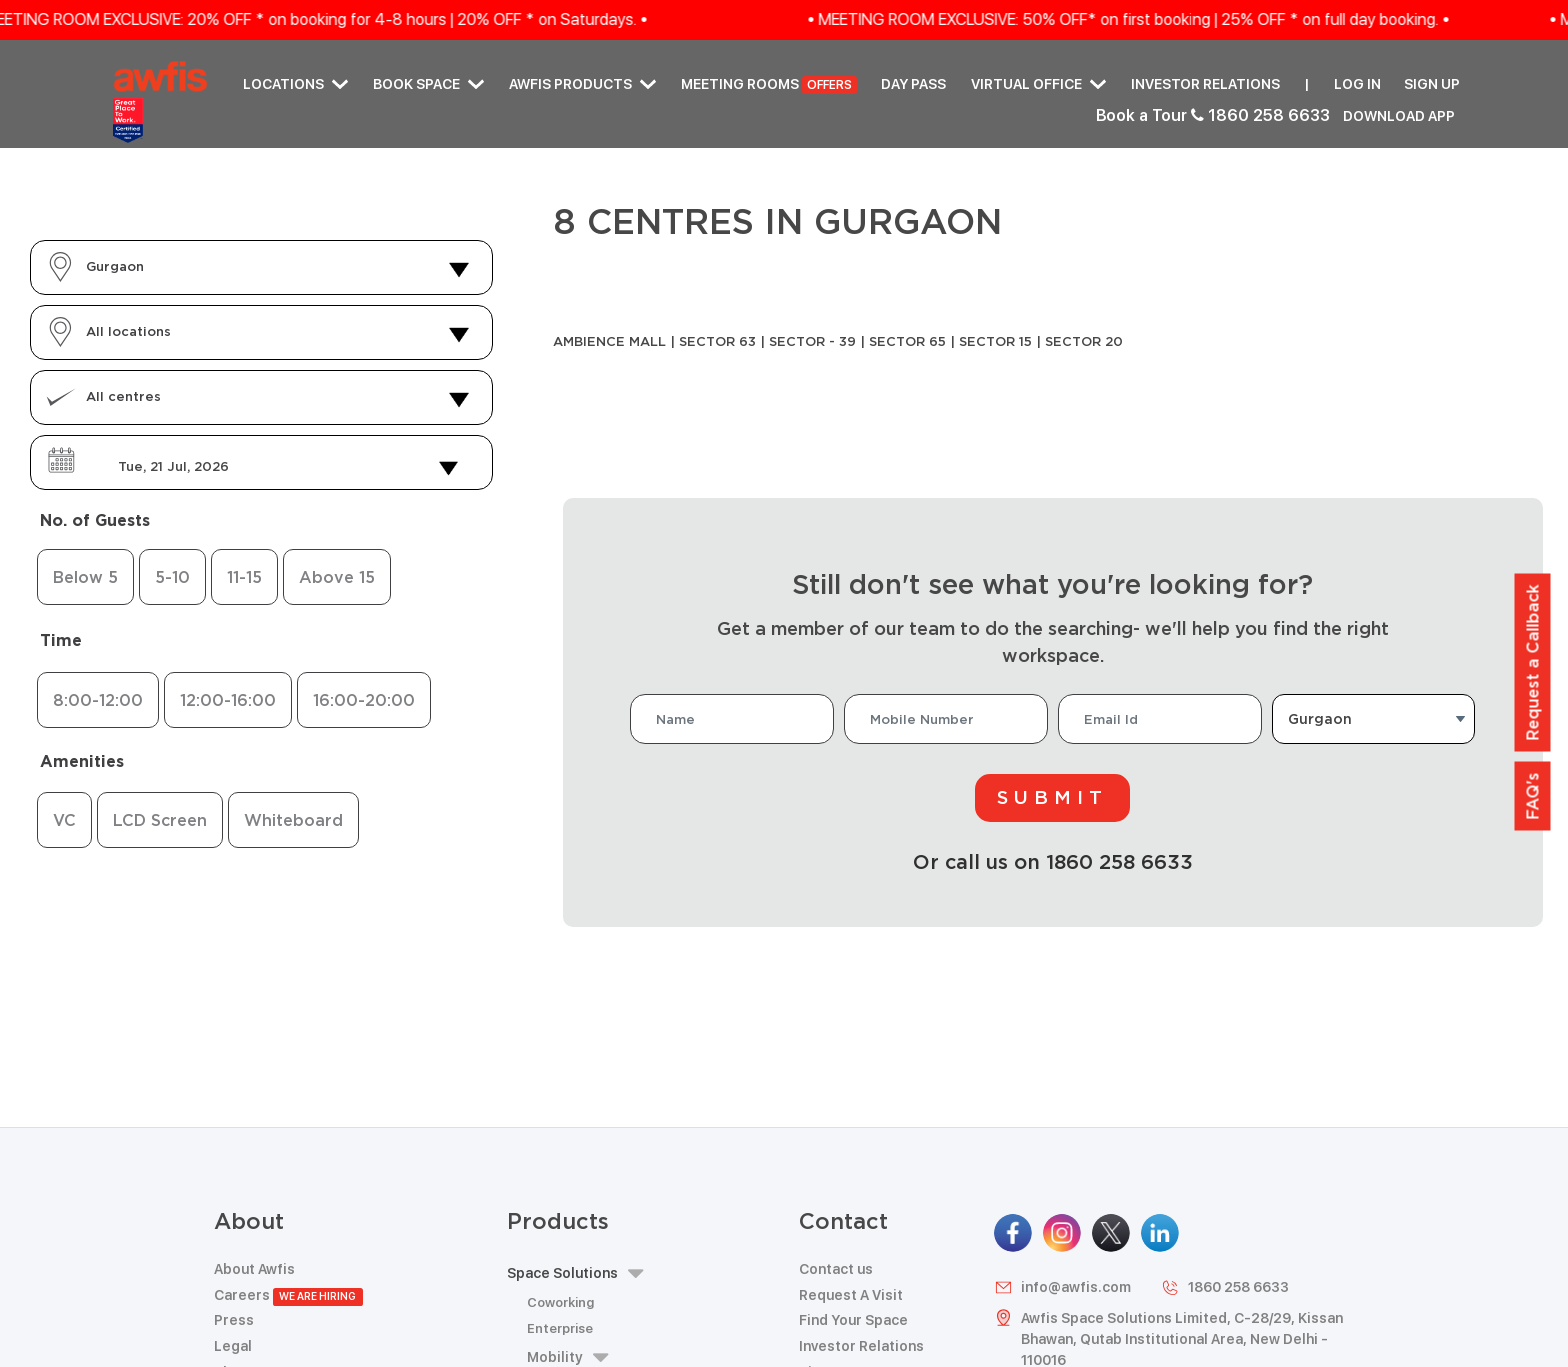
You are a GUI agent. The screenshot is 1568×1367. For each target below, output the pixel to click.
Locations (295, 84)
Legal (233, 1346)
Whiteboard (293, 820)
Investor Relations (1205, 84)
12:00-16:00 (228, 700)
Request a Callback (1533, 662)
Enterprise (560, 1328)
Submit (1052, 797)
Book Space (428, 84)
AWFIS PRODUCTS (582, 84)
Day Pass (913, 84)
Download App (1399, 116)
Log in (1357, 84)
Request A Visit (851, 1295)
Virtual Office (1038, 84)
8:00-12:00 (98, 700)
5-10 (172, 577)
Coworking (560, 1302)
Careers (288, 1295)
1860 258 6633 (1225, 1287)
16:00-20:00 (364, 700)
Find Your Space (853, 1320)
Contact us (836, 1269)
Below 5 (85, 577)
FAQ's (1533, 795)
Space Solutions (575, 1273)
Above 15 (337, 577)
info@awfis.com (1062, 1287)
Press (234, 1320)
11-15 (244, 577)
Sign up (1432, 84)
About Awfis (254, 1269)
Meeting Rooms (769, 85)
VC (64, 820)
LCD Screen (160, 820)
